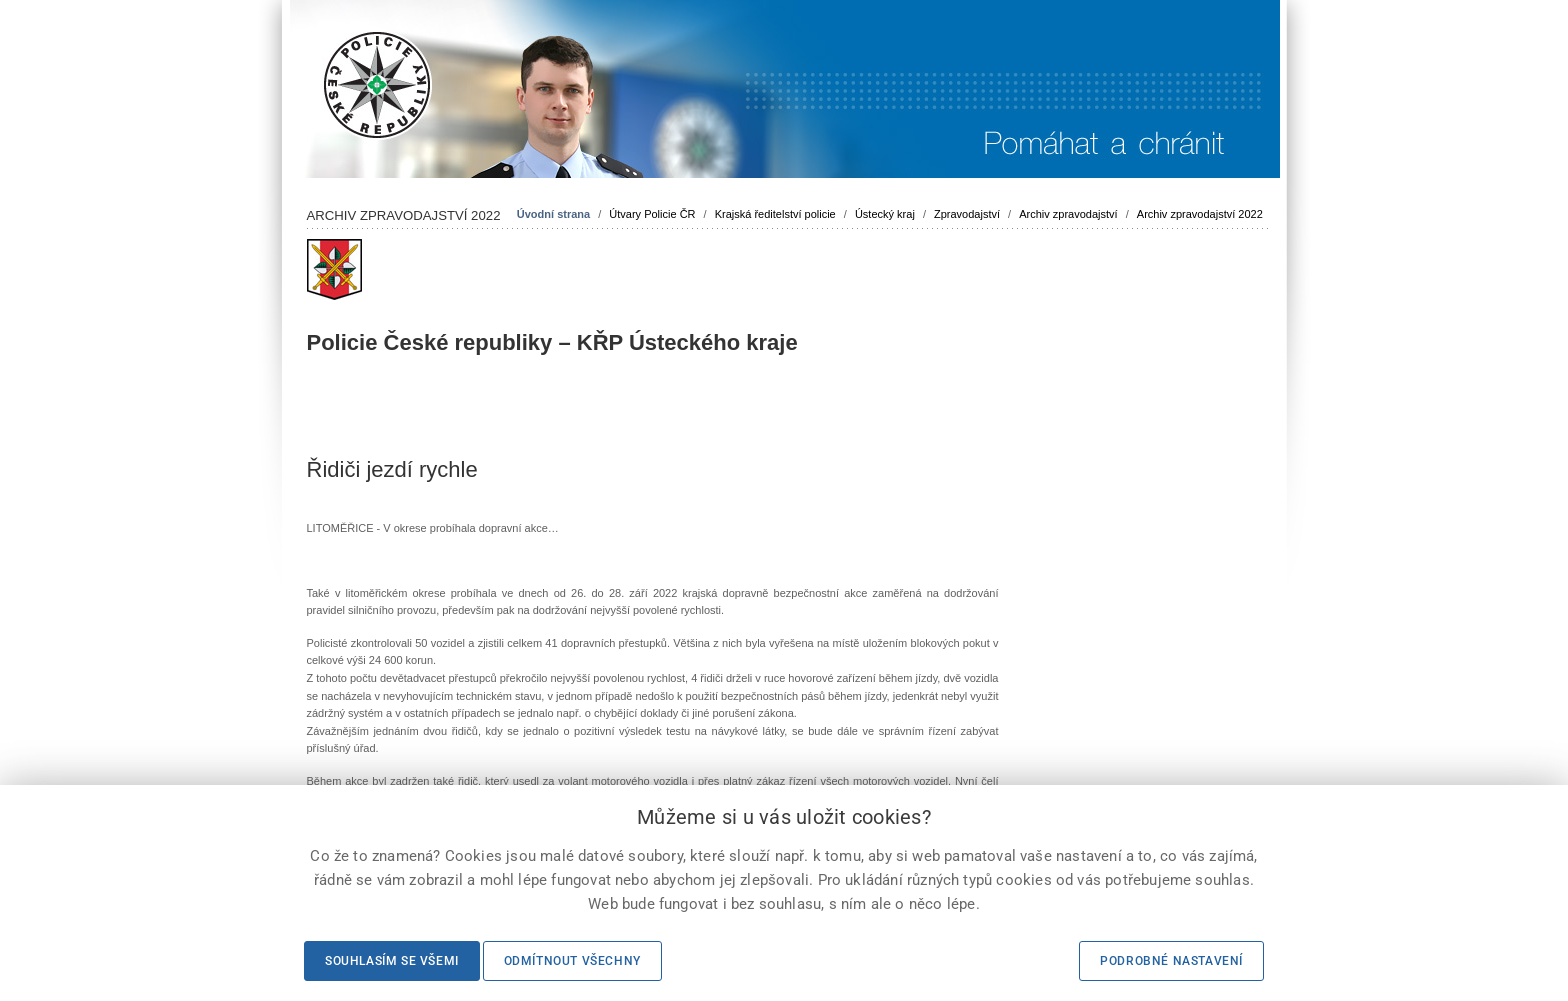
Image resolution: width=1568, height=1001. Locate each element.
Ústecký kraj (885, 214)
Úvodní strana (553, 214)
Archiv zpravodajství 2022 (1200, 214)
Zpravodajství (967, 214)
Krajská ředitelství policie (775, 214)
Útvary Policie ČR (652, 214)
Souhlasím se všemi (392, 961)
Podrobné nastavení (1171, 961)
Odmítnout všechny (572, 961)
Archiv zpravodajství (1068, 214)
